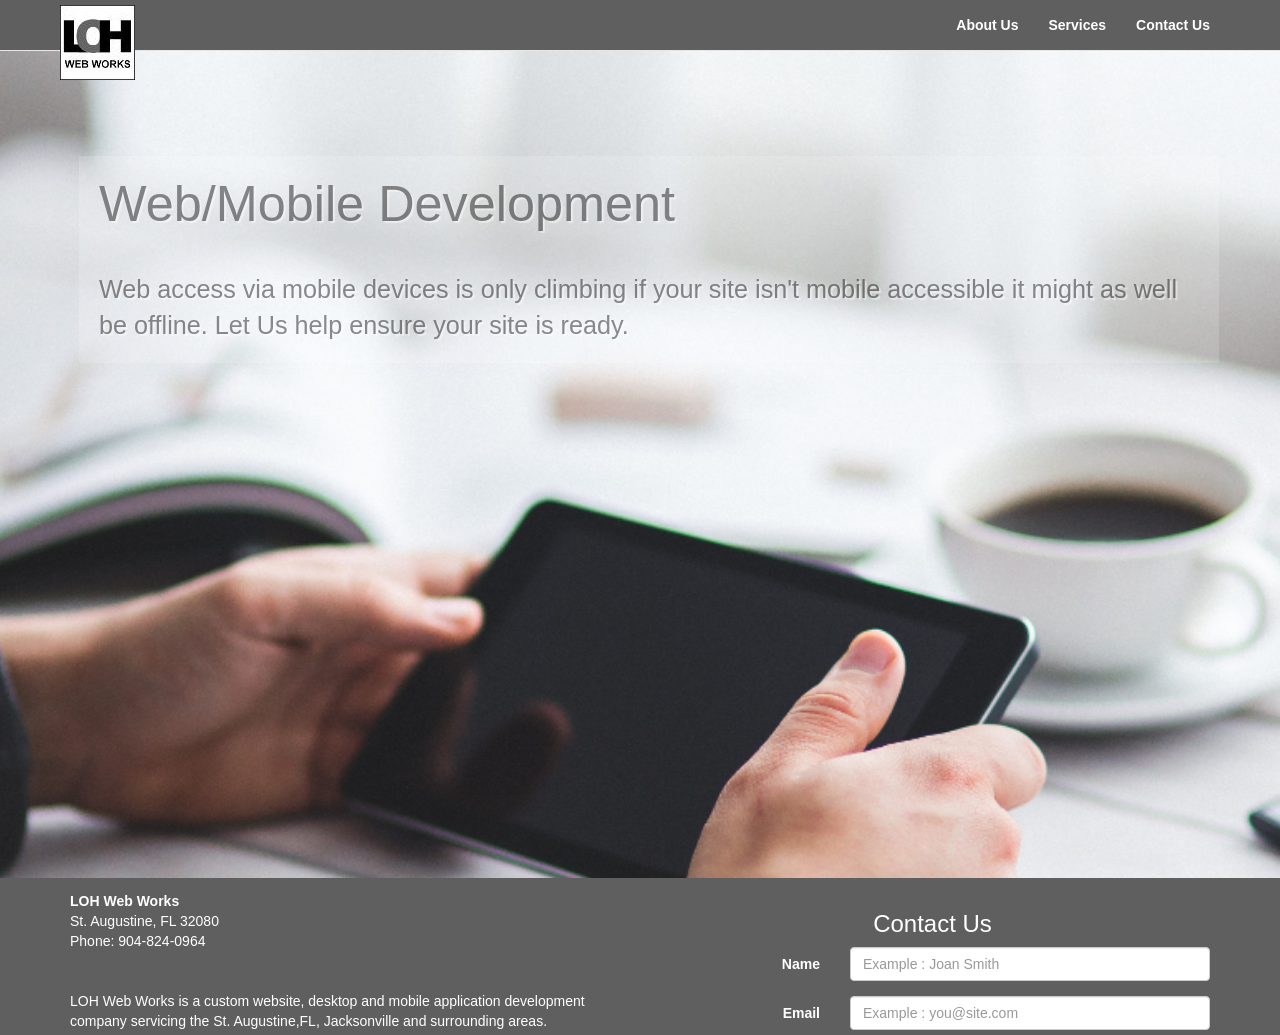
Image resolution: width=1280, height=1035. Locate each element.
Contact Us (1173, 25)
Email (801, 1013)
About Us (987, 25)
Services (1077, 25)
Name (801, 964)
